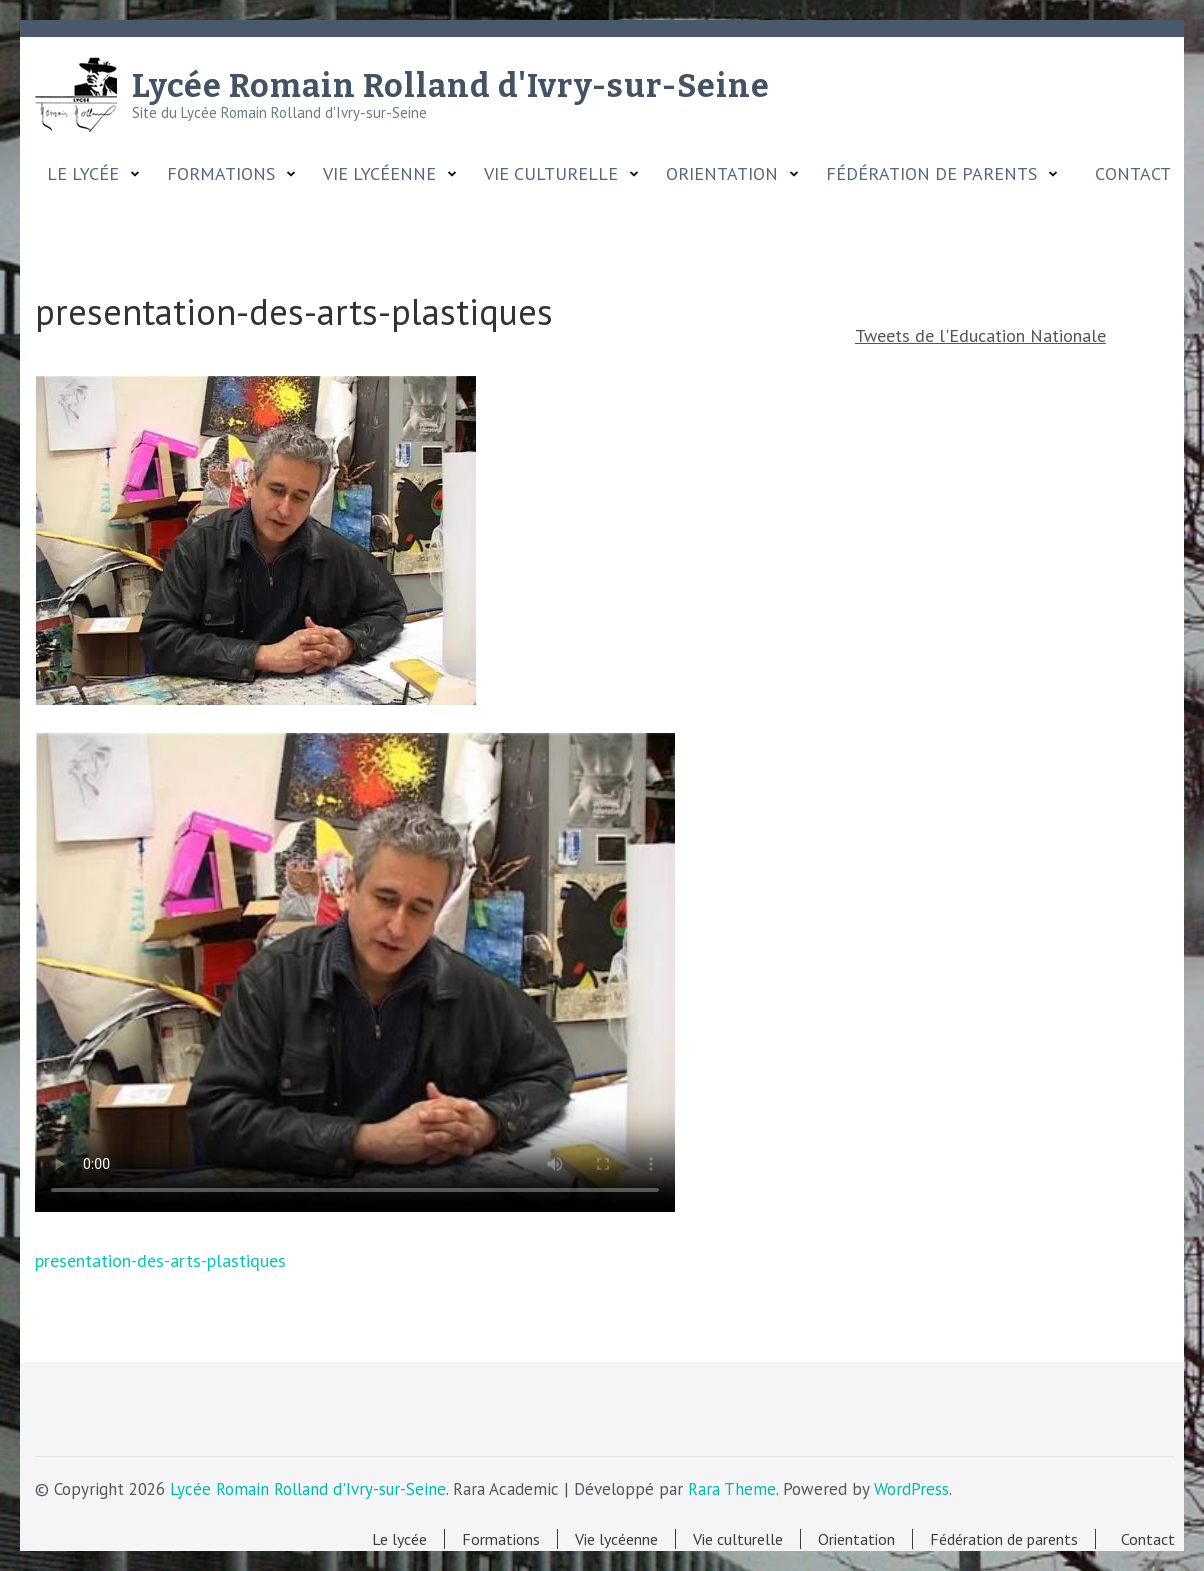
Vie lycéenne (379, 174)
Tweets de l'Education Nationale (980, 335)
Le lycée (83, 174)
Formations (221, 174)
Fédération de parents (931, 174)
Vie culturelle (551, 174)
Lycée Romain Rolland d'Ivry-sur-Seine (451, 86)
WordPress (911, 1489)
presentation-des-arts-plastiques (160, 1260)
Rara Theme (732, 1489)
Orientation (722, 174)
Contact (1128, 174)
